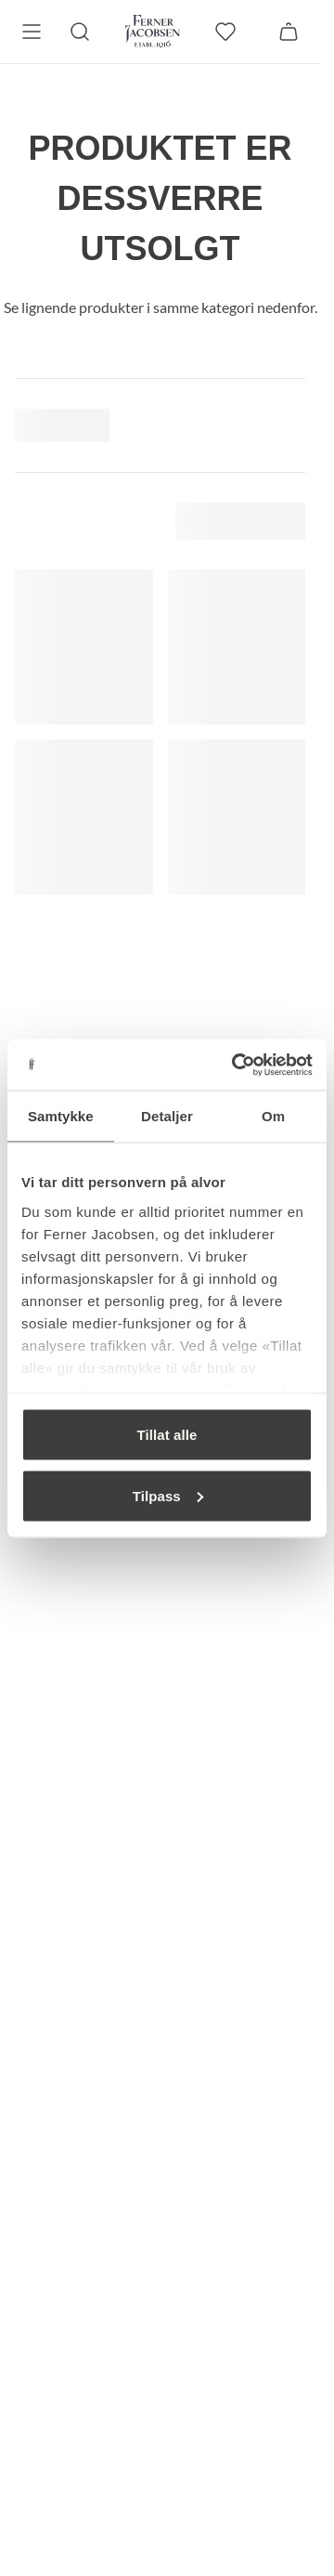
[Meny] (31, 31)
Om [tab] (273, 1116)
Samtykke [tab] (61, 1116)
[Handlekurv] (288, 31)
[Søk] (79, 31)
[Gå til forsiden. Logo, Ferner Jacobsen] (152, 31)
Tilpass (168, 1495)
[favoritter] (225, 31)
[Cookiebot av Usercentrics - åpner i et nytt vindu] (236, 1065)
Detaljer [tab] (167, 1116)
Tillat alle (166, 1435)
